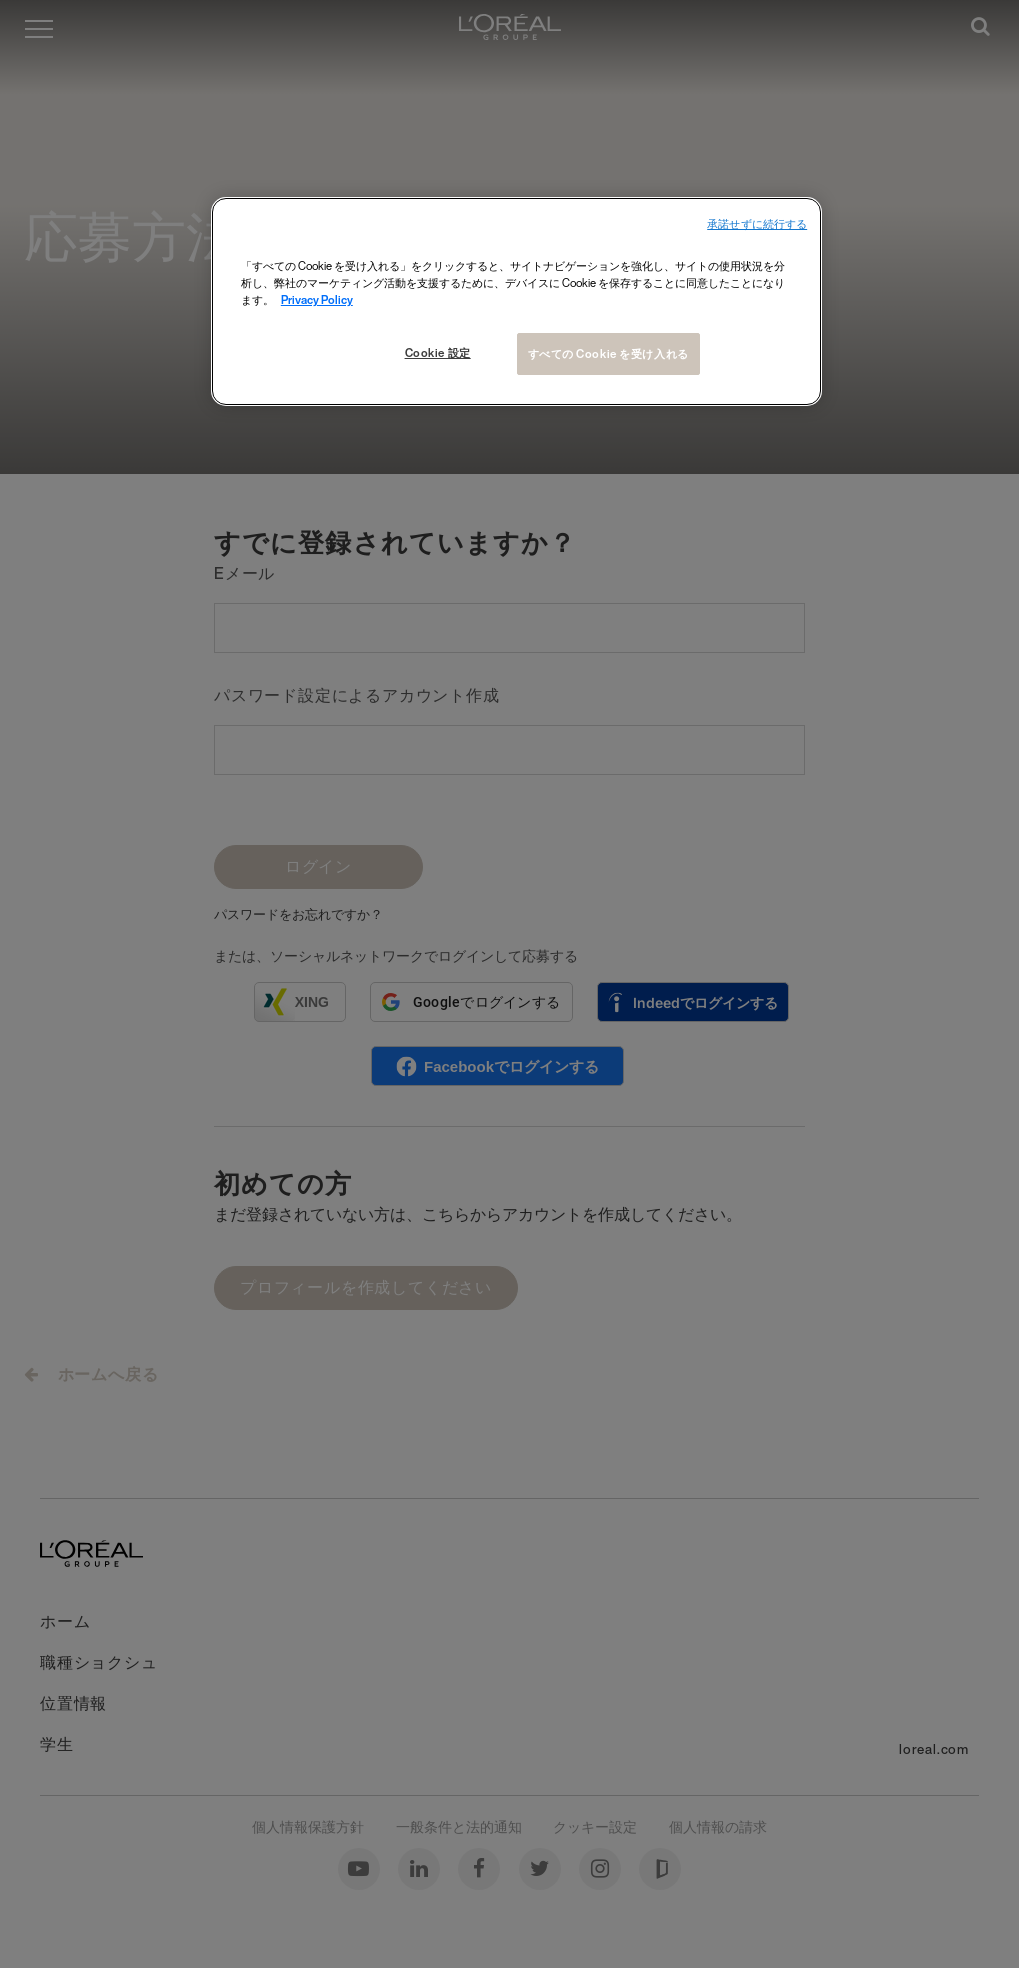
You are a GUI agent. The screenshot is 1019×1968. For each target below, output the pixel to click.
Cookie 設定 (438, 352)
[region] (516, 301)
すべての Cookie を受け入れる (608, 353)
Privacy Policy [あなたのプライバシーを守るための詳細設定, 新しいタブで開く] (317, 299)
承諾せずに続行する (757, 224)
